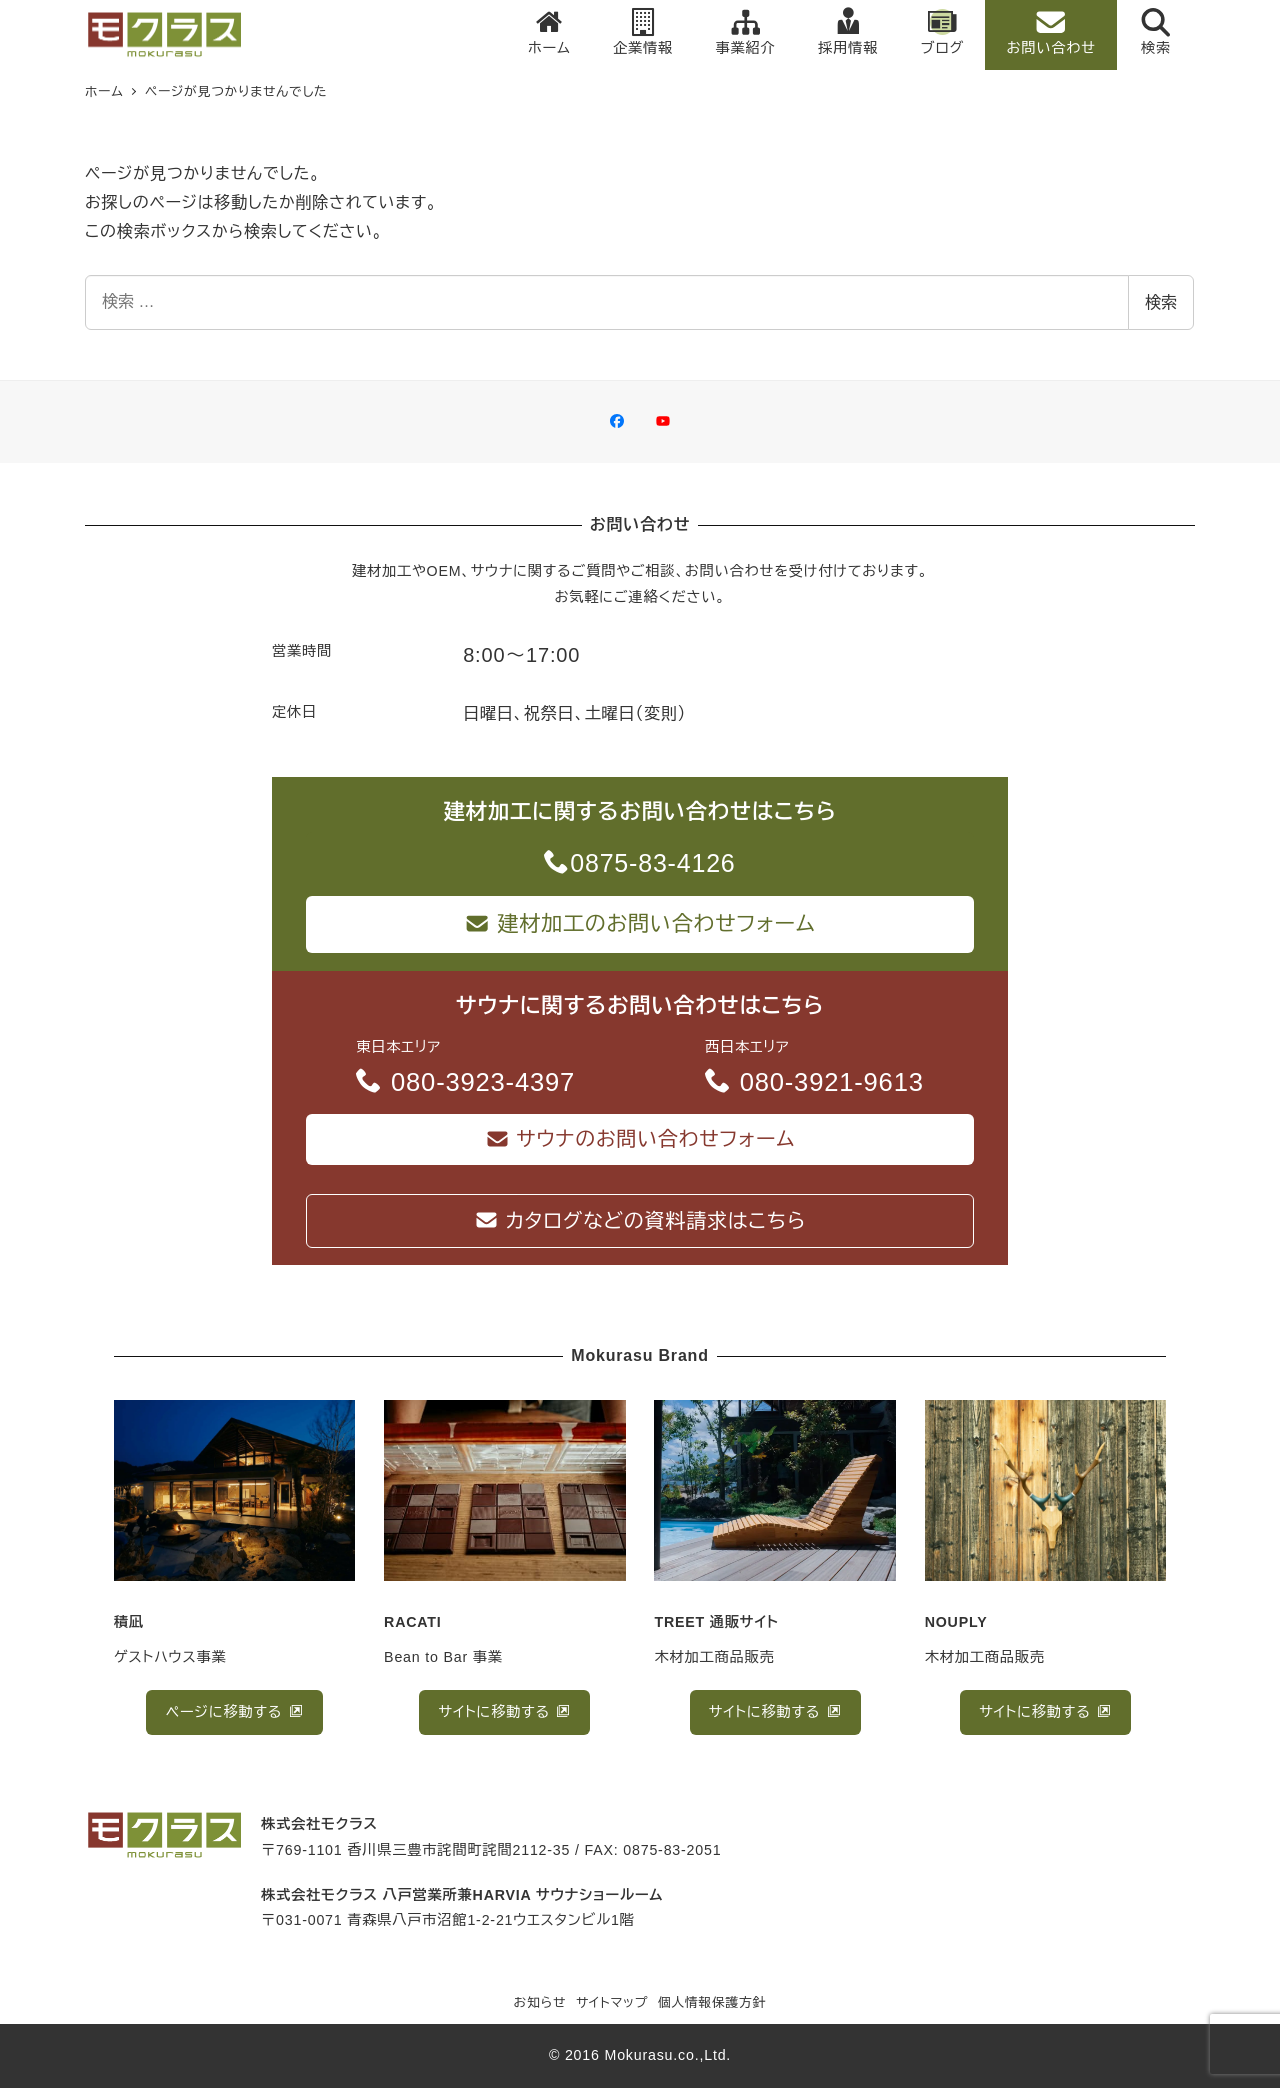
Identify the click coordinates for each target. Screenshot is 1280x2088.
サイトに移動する (497, 1712)
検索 (1161, 302)
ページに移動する (226, 1712)
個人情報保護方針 (712, 2003)
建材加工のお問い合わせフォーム (640, 924)
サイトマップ (612, 2003)
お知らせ (540, 2003)
